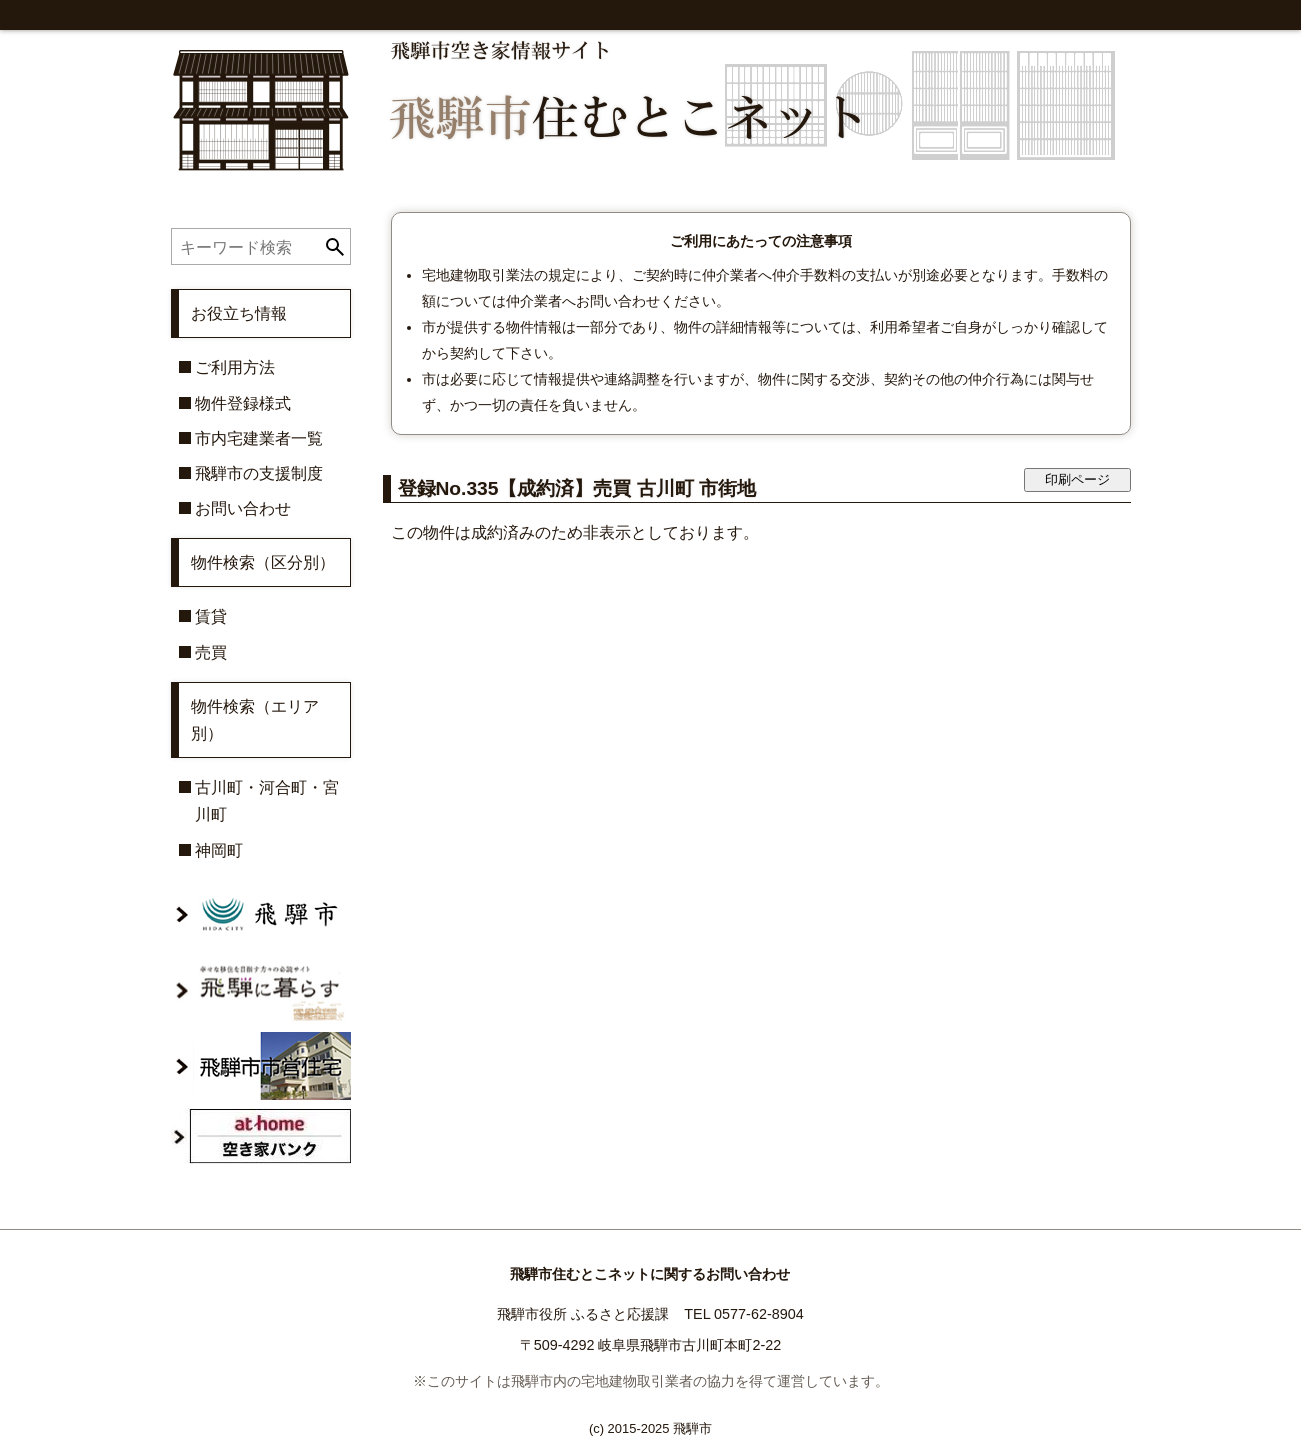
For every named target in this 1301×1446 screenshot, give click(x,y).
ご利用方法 (235, 367)
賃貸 (211, 616)
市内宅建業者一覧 (259, 438)
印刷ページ (1077, 479)
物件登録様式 (243, 403)
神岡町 (219, 850)
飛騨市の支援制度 (259, 473)
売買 (211, 652)
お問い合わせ (243, 508)
